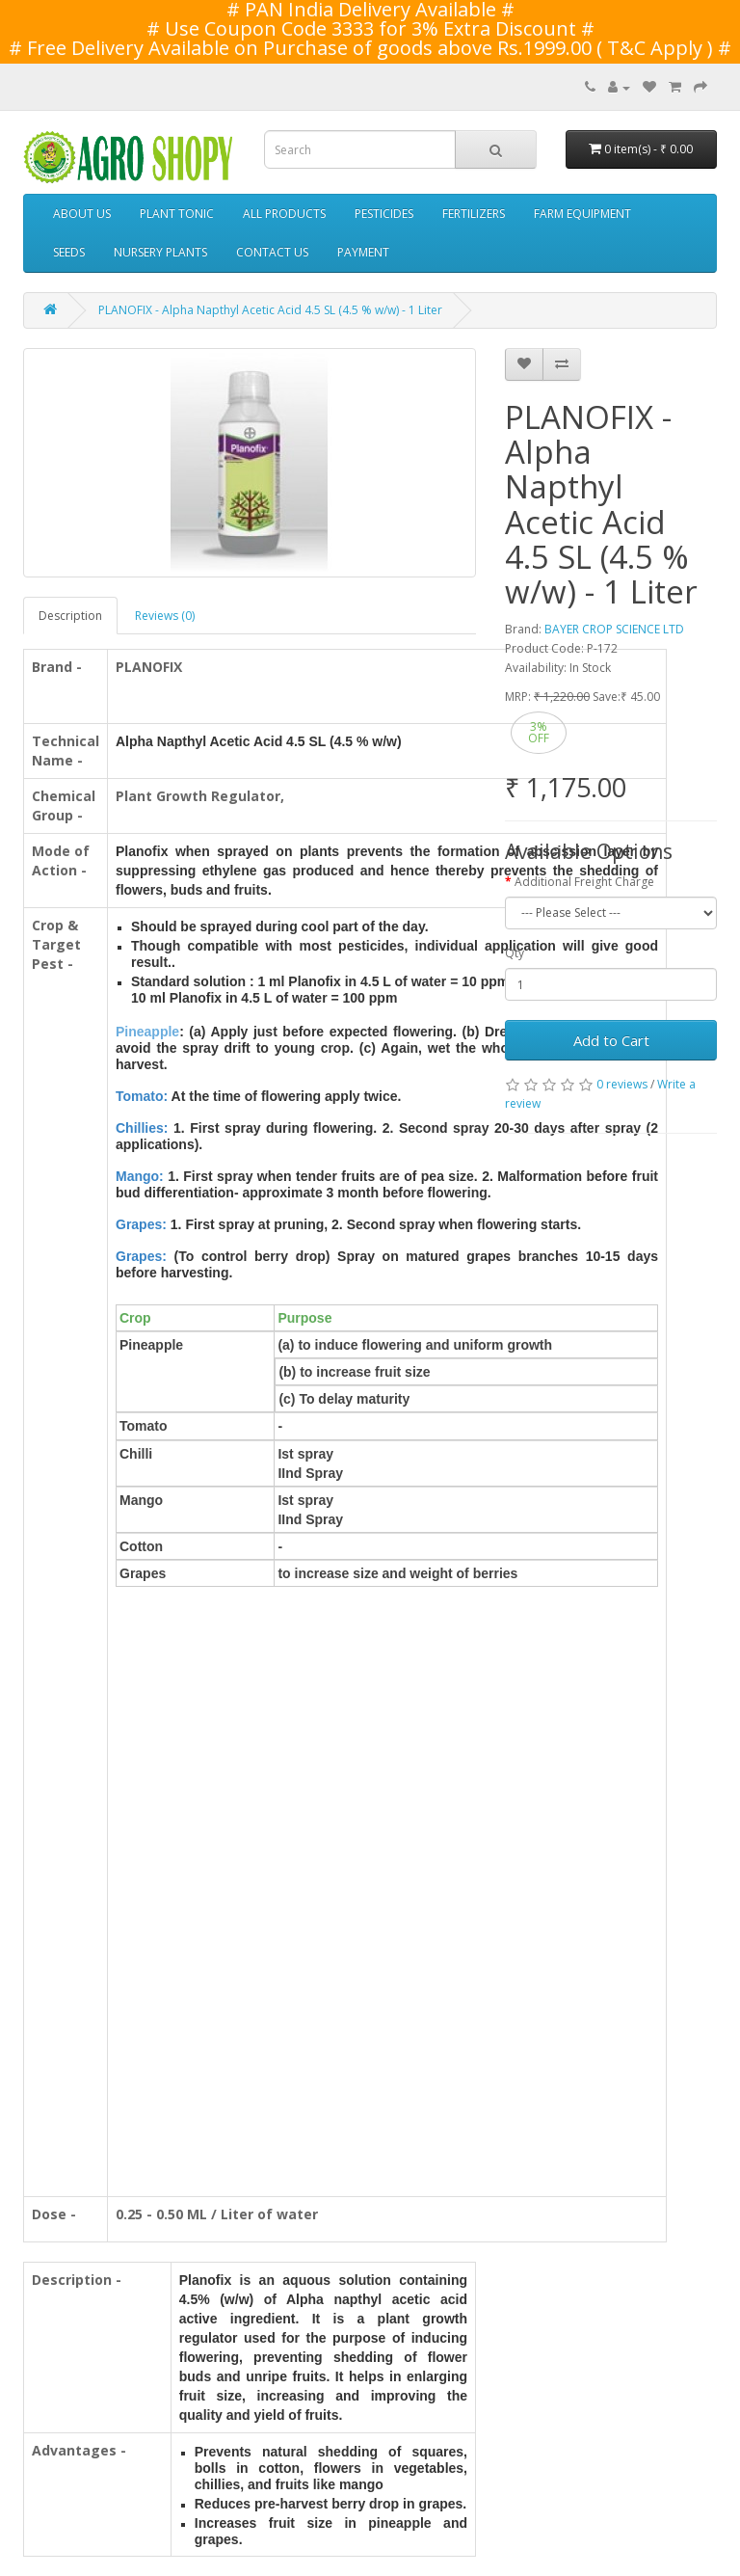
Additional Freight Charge (584, 881)
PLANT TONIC (177, 213)
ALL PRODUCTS (284, 213)
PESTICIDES (384, 213)
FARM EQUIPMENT (582, 213)
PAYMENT (363, 252)
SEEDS (69, 252)
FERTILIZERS (473, 213)
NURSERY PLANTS (160, 252)
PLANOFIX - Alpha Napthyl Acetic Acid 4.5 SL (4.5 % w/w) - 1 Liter (270, 310)
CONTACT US (272, 252)
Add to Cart (611, 1040)
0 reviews (622, 1084)
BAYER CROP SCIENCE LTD (614, 629)
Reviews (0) (165, 615)
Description (70, 615)
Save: (607, 696)
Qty (514, 953)
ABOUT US (82, 213)
